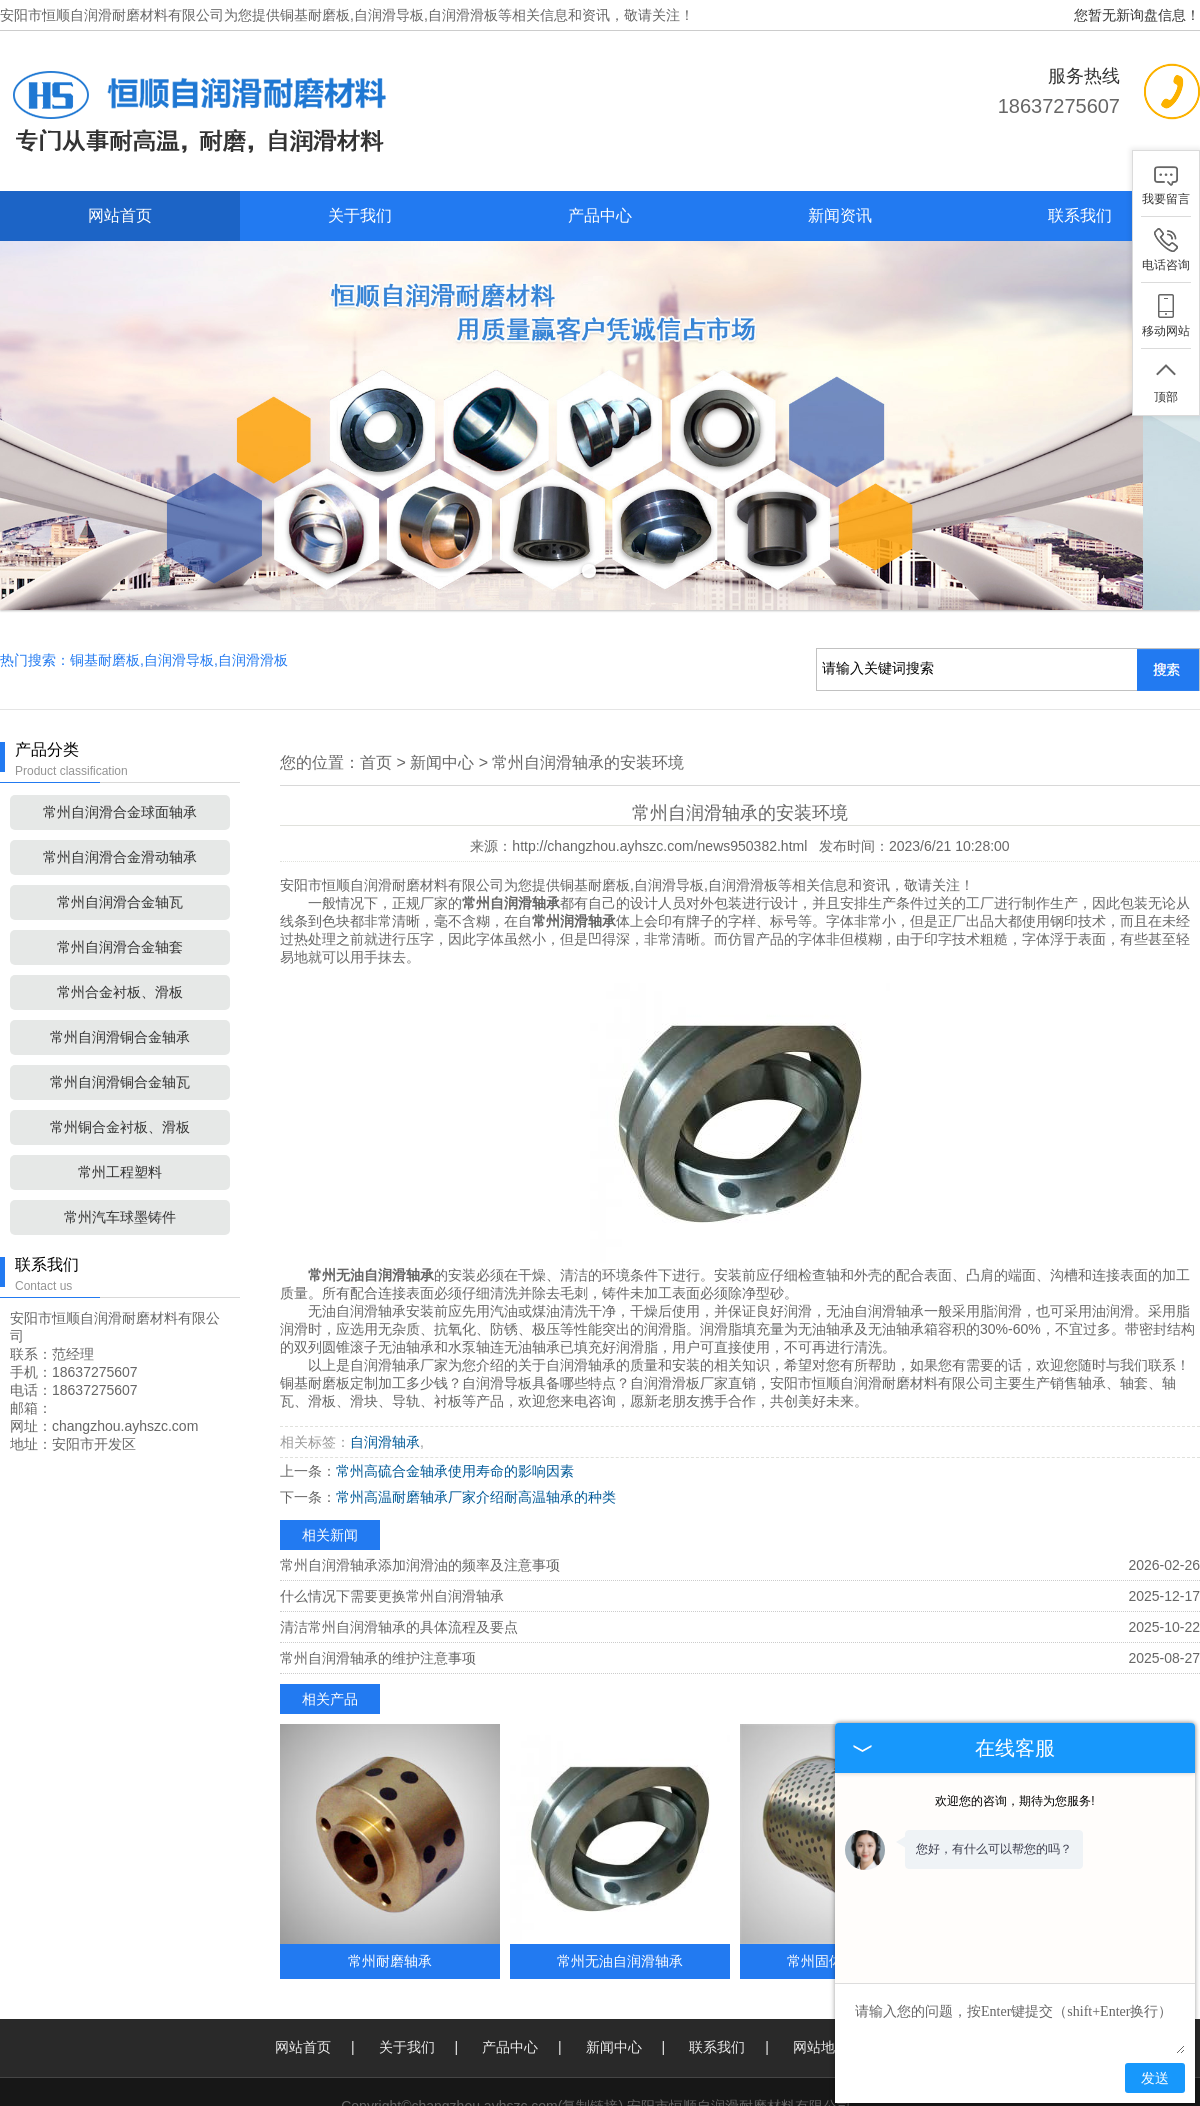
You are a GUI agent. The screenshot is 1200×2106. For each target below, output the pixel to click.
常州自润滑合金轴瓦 (120, 840)
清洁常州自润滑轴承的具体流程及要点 (399, 1565)
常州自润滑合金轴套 (120, 885)
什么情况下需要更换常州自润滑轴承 (392, 1534)
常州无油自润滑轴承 (620, 1899)
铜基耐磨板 (315, 15)
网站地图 (821, 1985)
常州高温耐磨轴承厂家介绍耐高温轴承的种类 (476, 1435)
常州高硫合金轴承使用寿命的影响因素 (455, 1409)
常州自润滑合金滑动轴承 (120, 795)
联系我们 (1080, 215)
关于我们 (360, 215)
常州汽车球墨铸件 (120, 1155)
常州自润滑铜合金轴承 (120, 975)
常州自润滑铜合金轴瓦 (120, 1020)
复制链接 (590, 2044)
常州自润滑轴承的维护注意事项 (378, 1596)
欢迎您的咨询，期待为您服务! (1014, 1801)
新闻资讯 (840, 215)
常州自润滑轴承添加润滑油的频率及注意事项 (420, 1503)
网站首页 (120, 215)
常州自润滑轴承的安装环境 (588, 700)
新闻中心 (442, 700)
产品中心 (600, 215)
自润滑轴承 (385, 1380)
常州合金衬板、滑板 (120, 930)
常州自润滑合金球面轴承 (120, 750)
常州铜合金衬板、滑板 (120, 1065)
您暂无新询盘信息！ (1137, 15)
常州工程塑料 (120, 1110)
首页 (376, 700)
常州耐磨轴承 (390, 1899)
